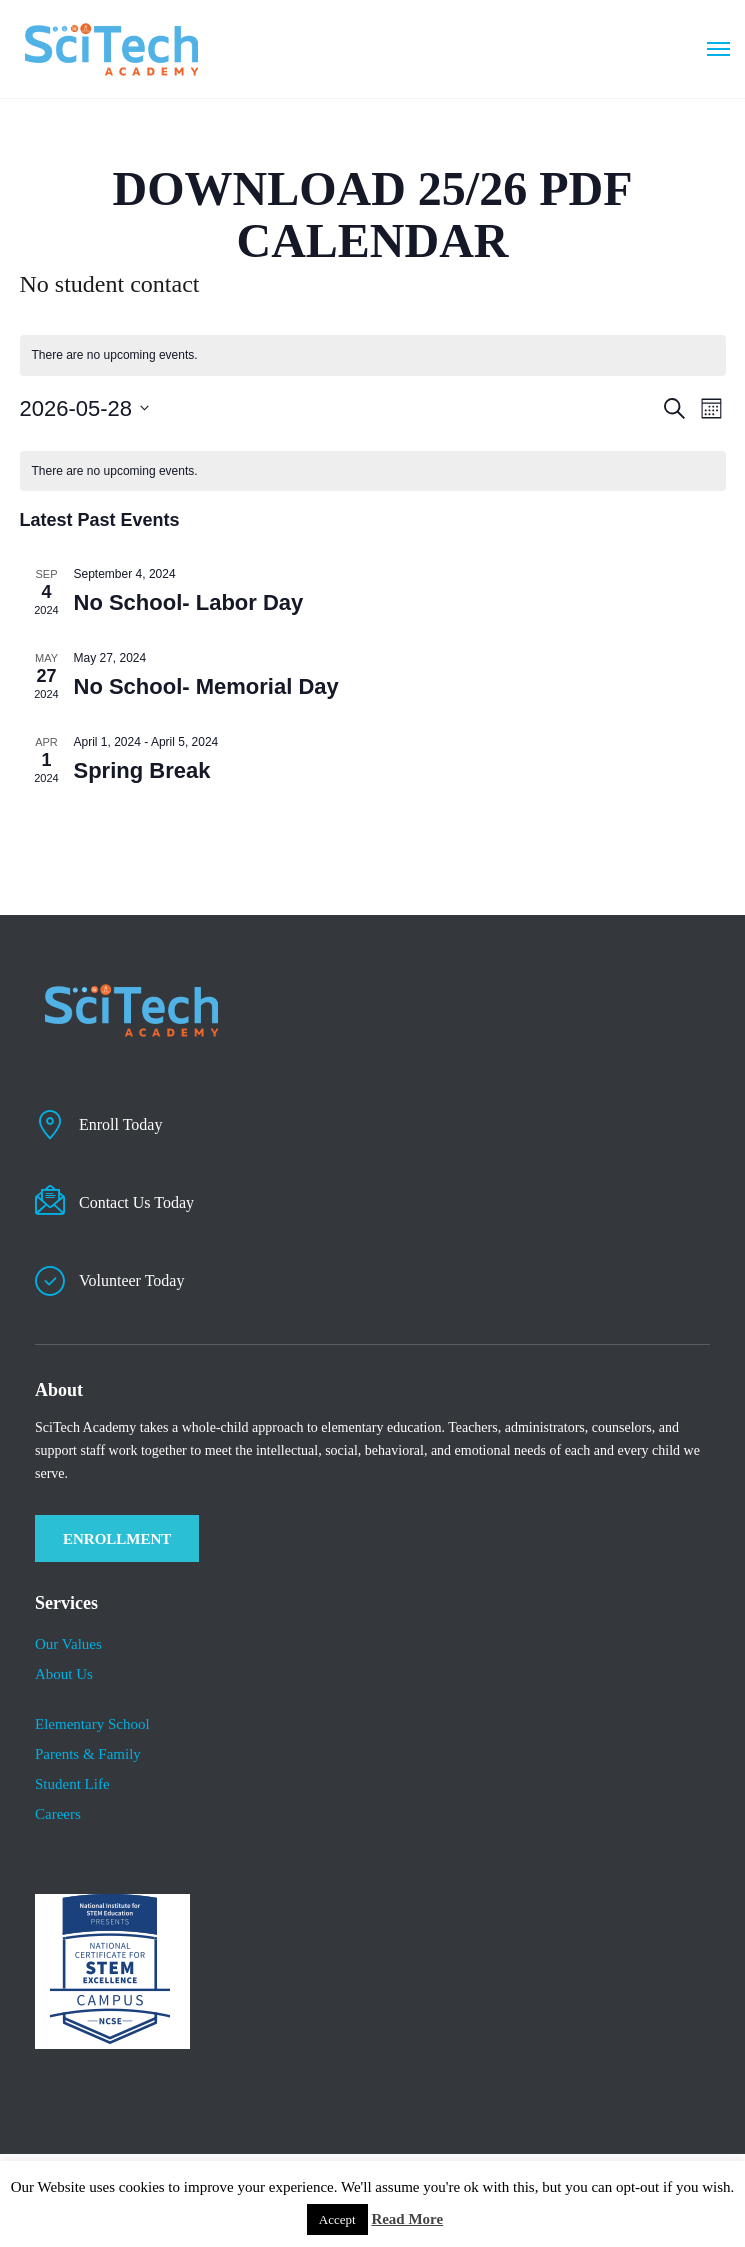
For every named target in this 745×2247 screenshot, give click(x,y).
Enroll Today (120, 1124)
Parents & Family (88, 1754)
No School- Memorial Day (206, 686)
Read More (407, 2219)
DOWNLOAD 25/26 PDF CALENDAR (373, 214)
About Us (64, 1674)
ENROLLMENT (117, 1539)
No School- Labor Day (189, 602)
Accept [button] (337, 2219)
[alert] (373, 471)
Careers (58, 1814)
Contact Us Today (136, 1202)
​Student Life (72, 1784)
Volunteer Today (131, 1280)
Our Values (68, 1644)
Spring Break (142, 770)
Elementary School (92, 1724)
